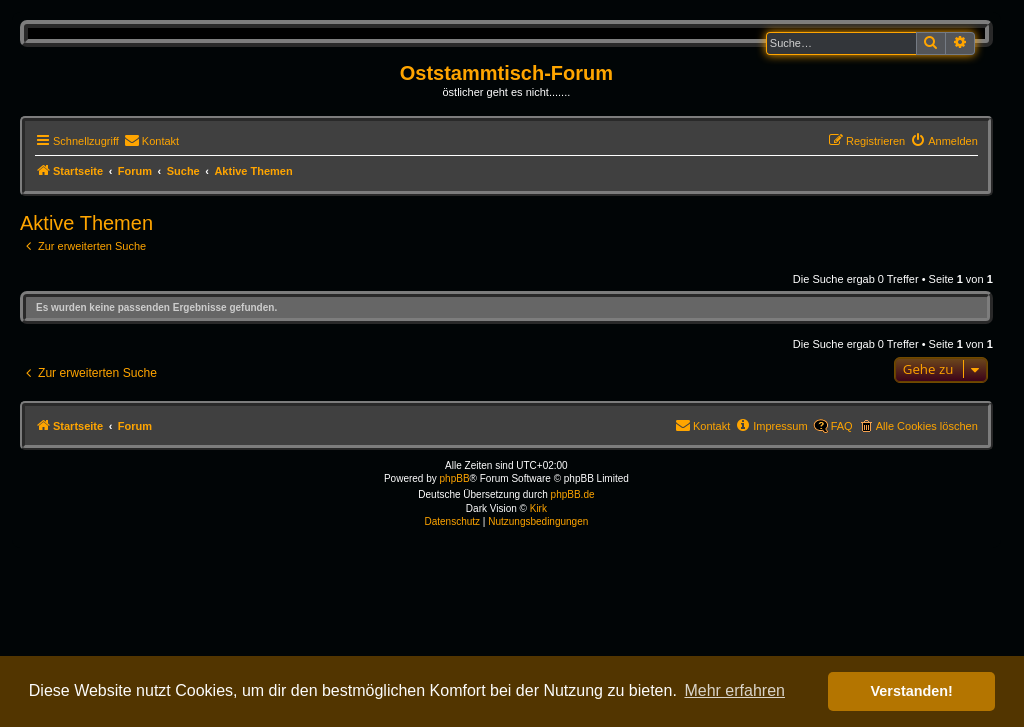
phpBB (455, 478)
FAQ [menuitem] (842, 426)
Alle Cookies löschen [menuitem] (927, 426)
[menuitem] (151, 141)
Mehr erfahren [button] (734, 690)
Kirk (538, 508)
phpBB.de (573, 494)
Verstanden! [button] (912, 691)
